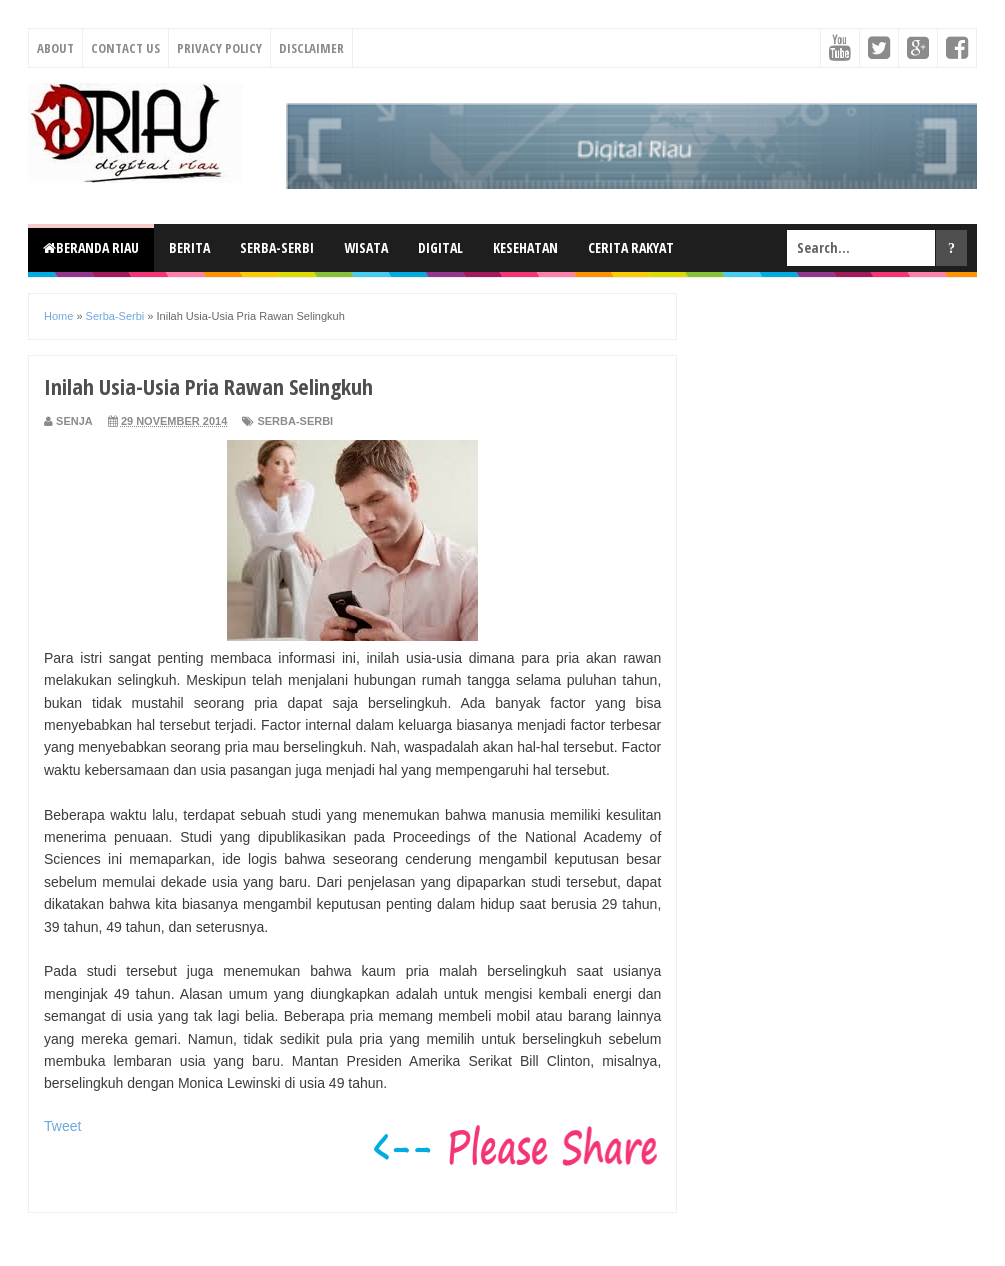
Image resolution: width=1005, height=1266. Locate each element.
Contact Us (125, 48)
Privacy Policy (219, 48)
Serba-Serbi (277, 247)
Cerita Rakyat (631, 247)
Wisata (366, 247)
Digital (440, 247)
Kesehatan (525, 247)
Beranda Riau (91, 247)
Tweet (62, 1126)
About (55, 48)
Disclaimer (311, 48)
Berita (189, 247)
